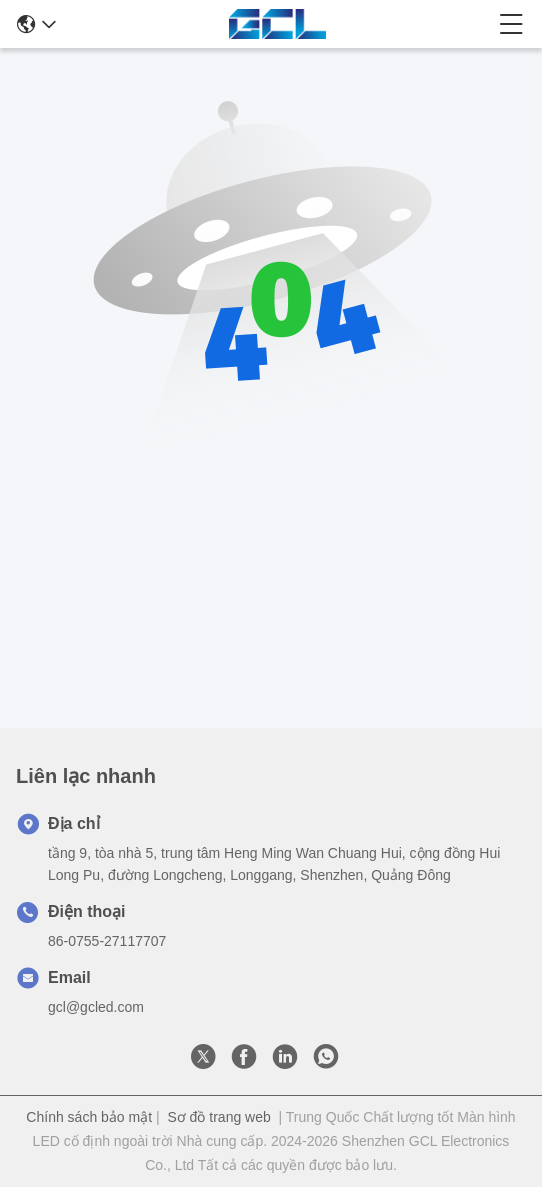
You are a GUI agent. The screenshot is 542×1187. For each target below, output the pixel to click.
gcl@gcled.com (96, 1007)
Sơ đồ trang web (218, 1117)
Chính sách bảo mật (89, 1117)
